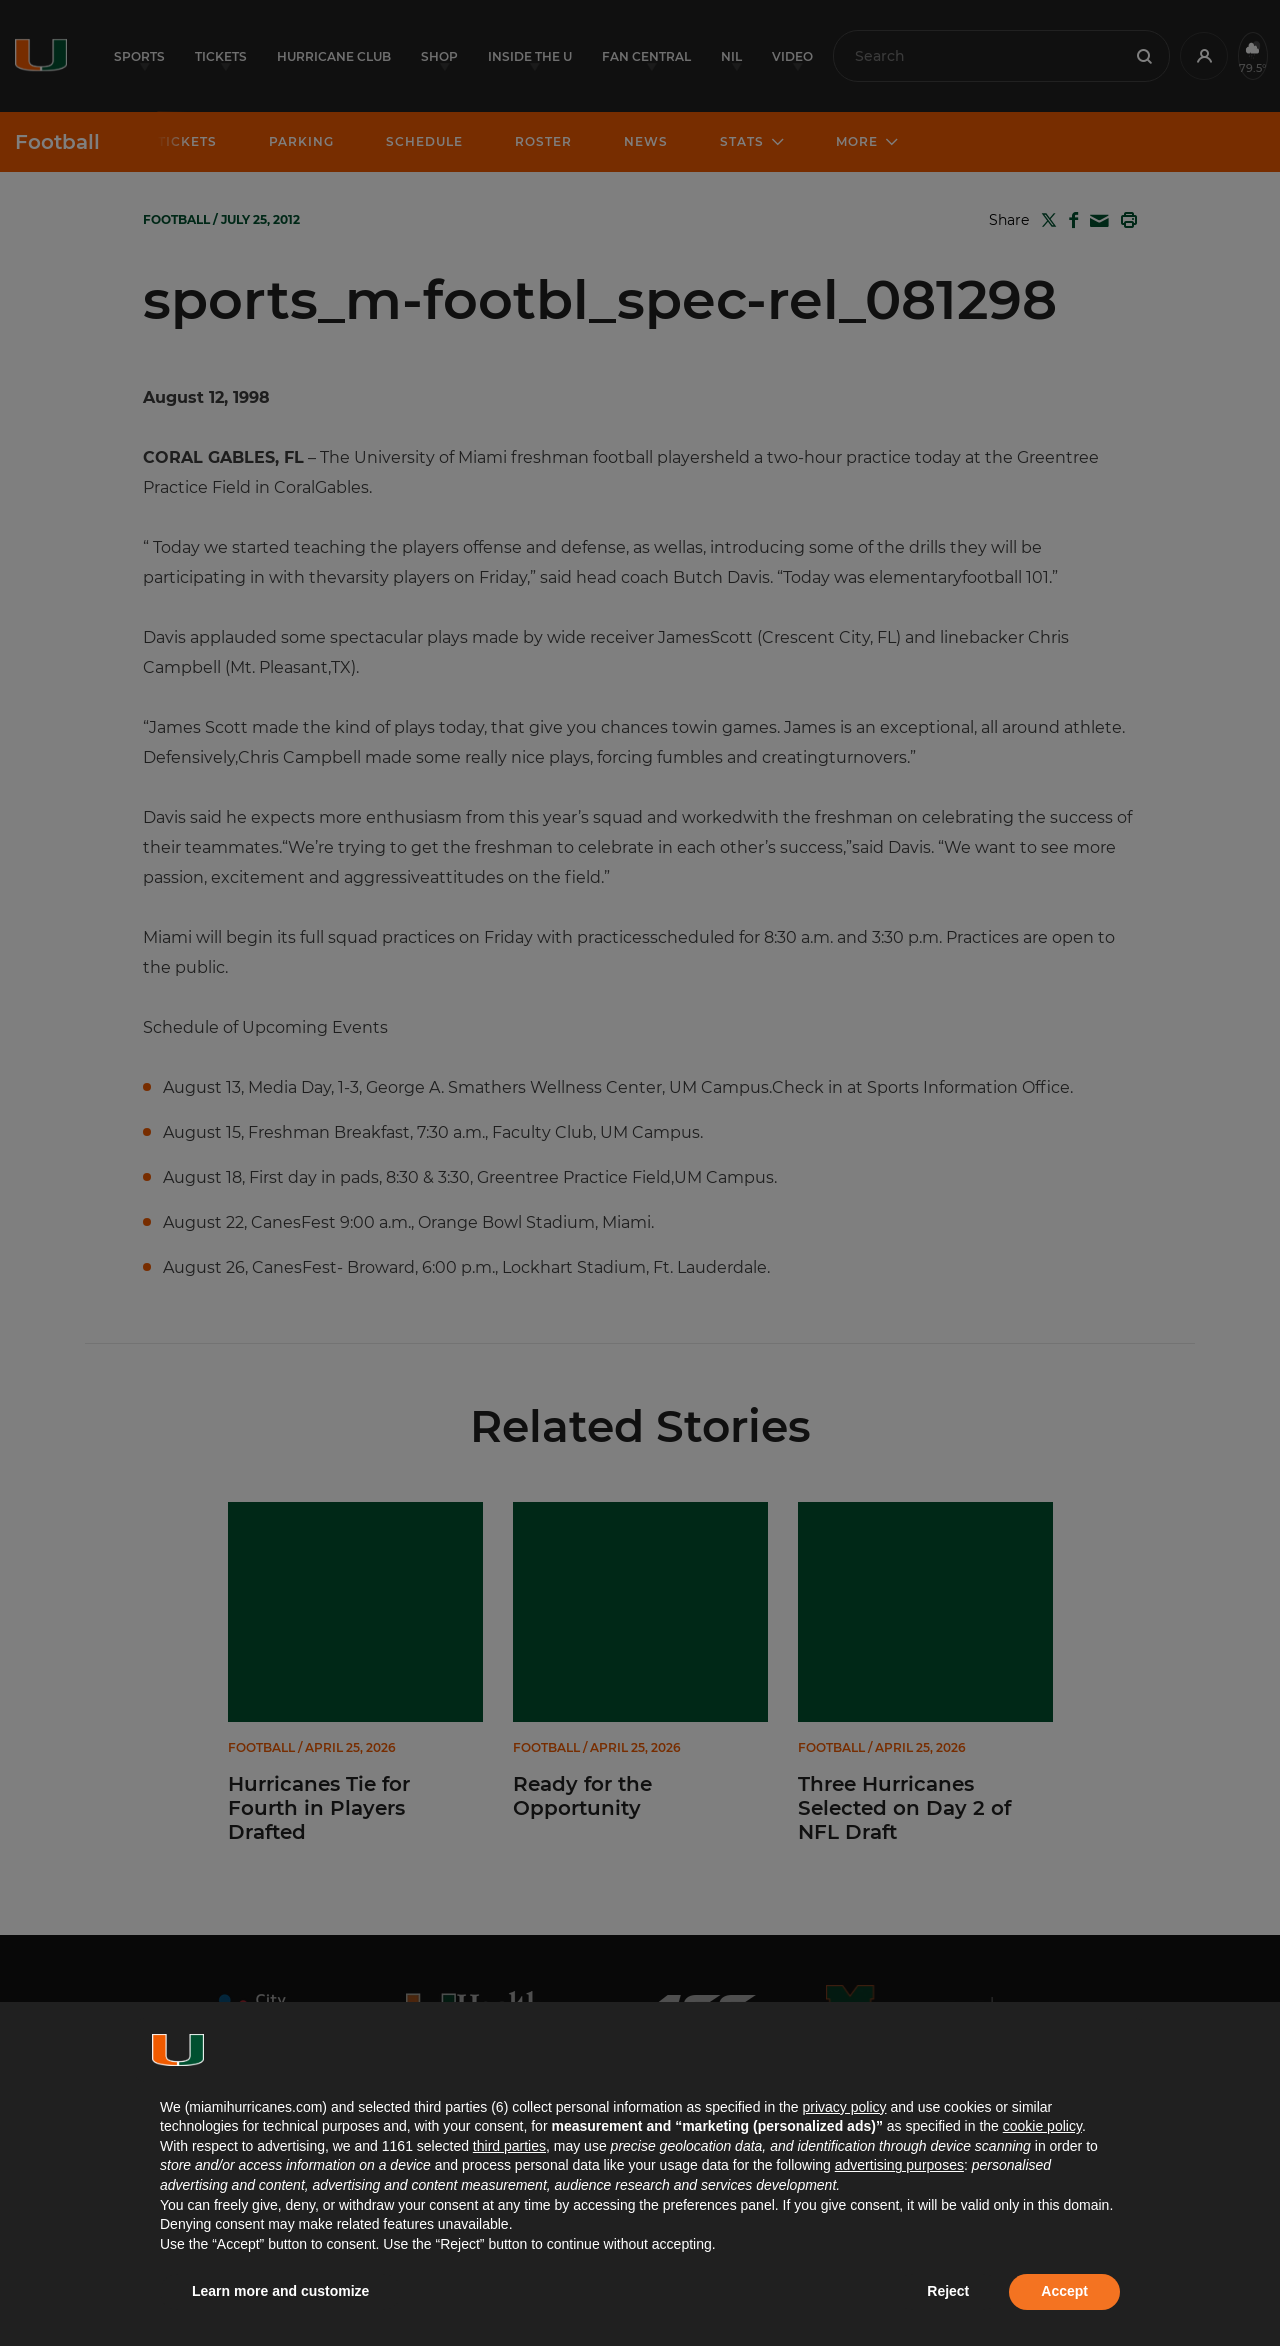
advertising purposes (899, 2165)
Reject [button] (948, 2291)
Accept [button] (1064, 2291)
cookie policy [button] (1042, 2126)
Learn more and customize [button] (280, 2291)
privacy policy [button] (844, 2107)
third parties (509, 2146)
